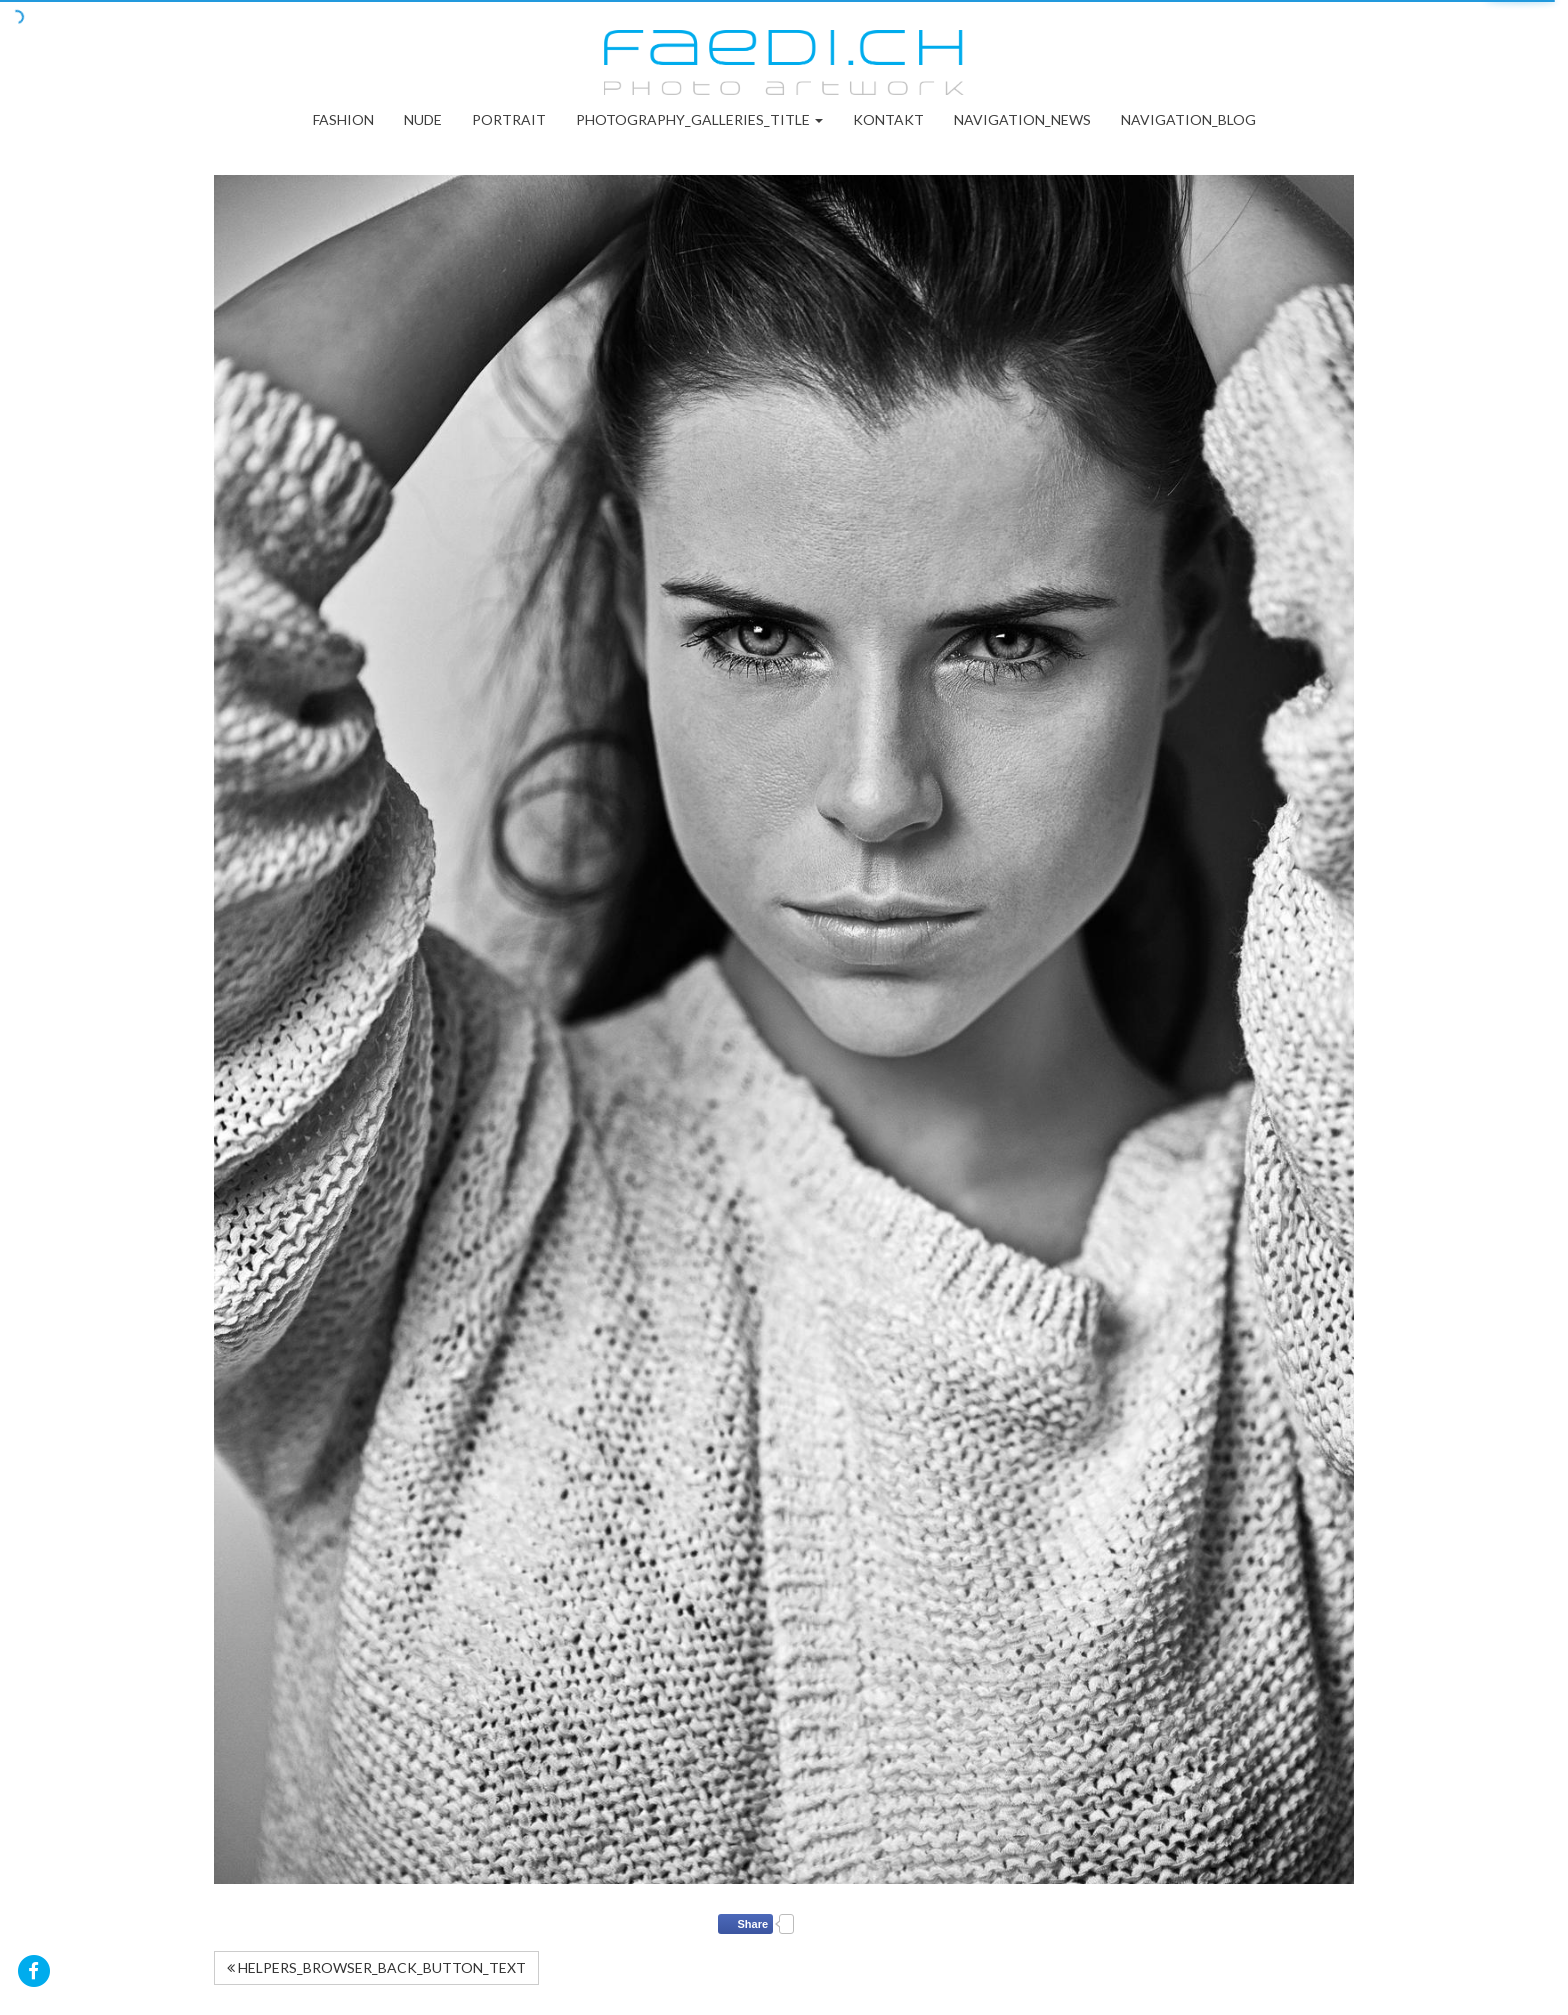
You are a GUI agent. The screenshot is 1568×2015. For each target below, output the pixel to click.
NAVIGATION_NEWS (1022, 119)
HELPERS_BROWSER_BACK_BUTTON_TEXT (376, 1967)
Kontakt (888, 119)
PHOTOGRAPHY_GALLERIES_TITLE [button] (699, 119)
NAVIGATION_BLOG (1188, 119)
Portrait (509, 119)
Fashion (343, 119)
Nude (423, 119)
